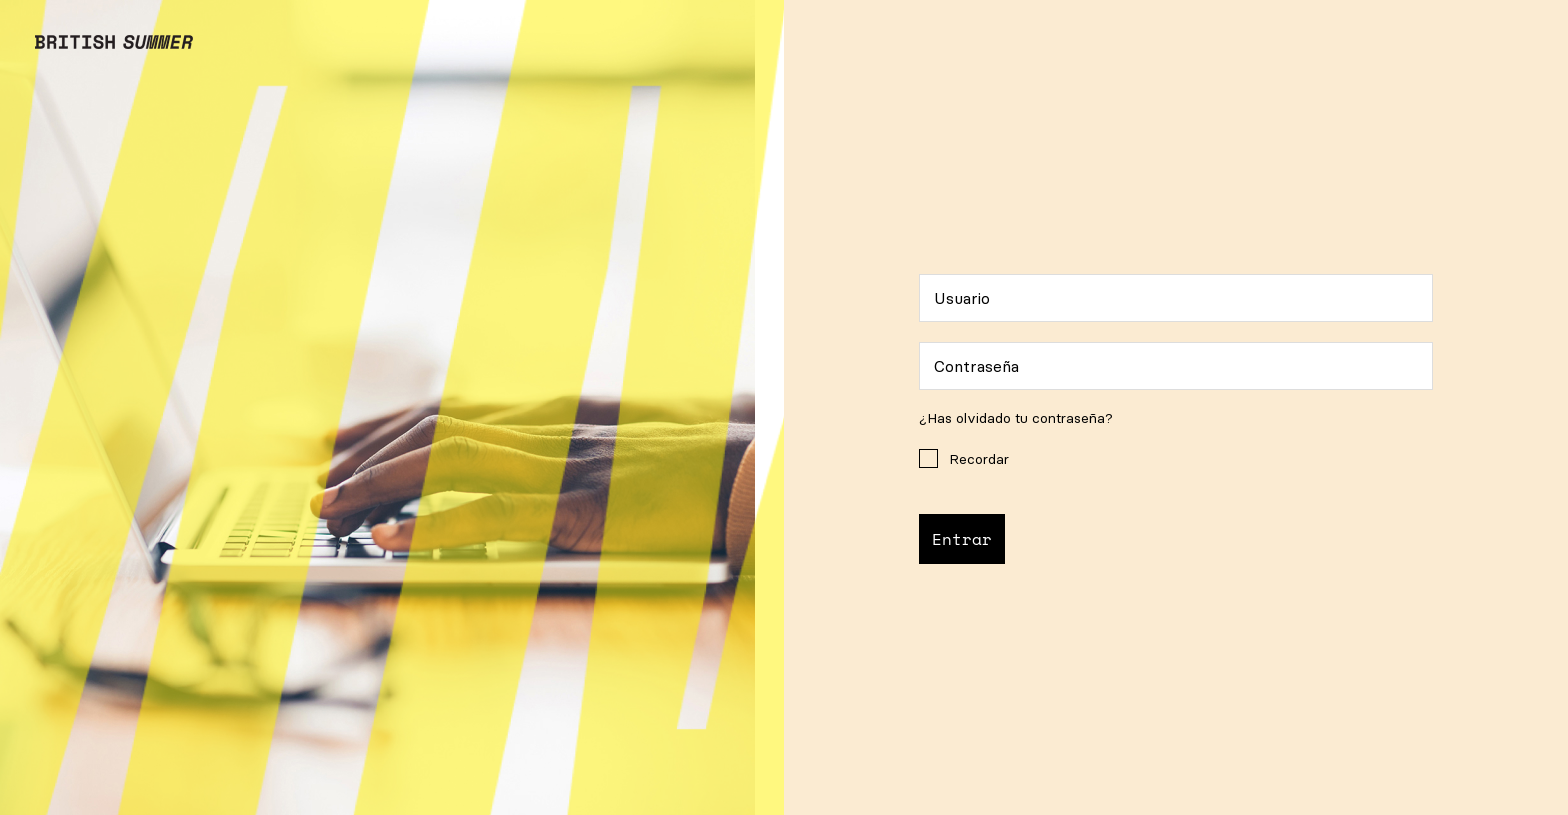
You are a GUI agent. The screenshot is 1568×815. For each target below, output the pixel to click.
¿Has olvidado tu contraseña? (1016, 418)
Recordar (964, 458)
